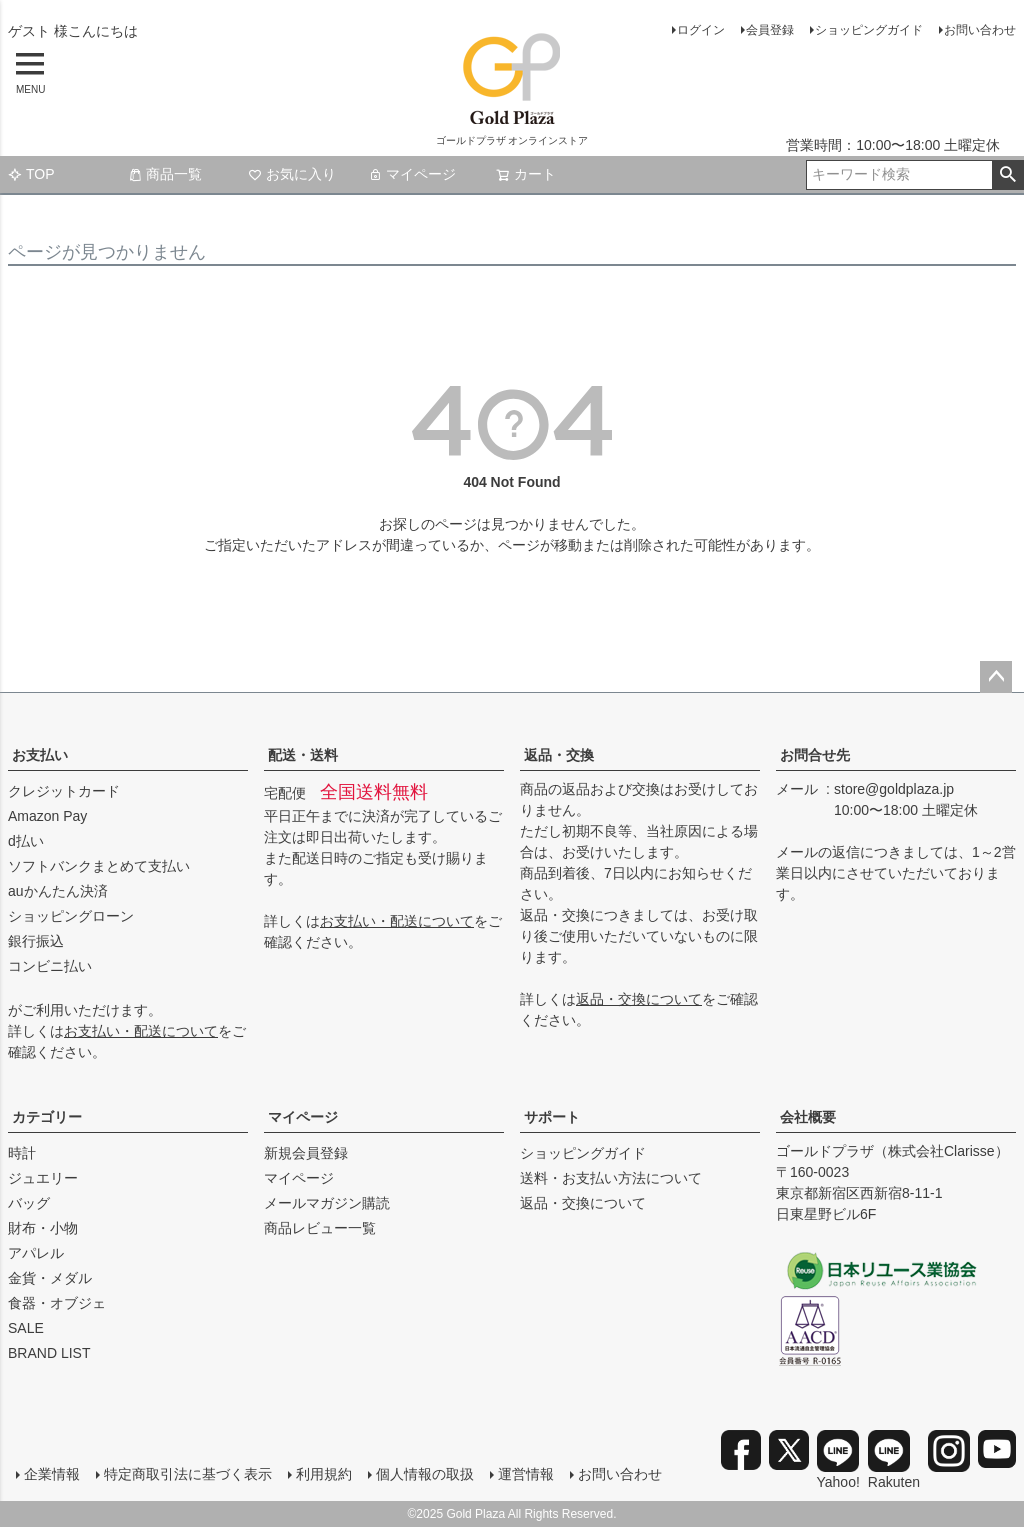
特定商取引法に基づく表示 (188, 1474)
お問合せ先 (815, 755)
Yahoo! (838, 1460)
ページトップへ (996, 677)
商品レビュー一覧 (320, 1228)
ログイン (701, 30)
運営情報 (526, 1474)
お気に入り (292, 174)
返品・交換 (559, 755)
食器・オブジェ (57, 1303)
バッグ (29, 1203)
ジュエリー (43, 1178)
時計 (22, 1153)
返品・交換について (639, 999)
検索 (1007, 175)
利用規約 (324, 1474)
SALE (26, 1328)
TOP (31, 174)
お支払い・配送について (141, 1031)
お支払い (40, 755)
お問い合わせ (980, 30)
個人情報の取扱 (425, 1474)
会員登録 (770, 30)
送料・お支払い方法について (611, 1178)
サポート (552, 1117)
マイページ (412, 174)
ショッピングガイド (869, 30)
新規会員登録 (306, 1153)
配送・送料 (303, 755)
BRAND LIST (49, 1353)
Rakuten (894, 1460)
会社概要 (808, 1117)
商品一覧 (165, 174)
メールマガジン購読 (327, 1203)
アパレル (36, 1253)
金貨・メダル (50, 1278)
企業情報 (52, 1474)
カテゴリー (47, 1117)
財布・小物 (43, 1228)
